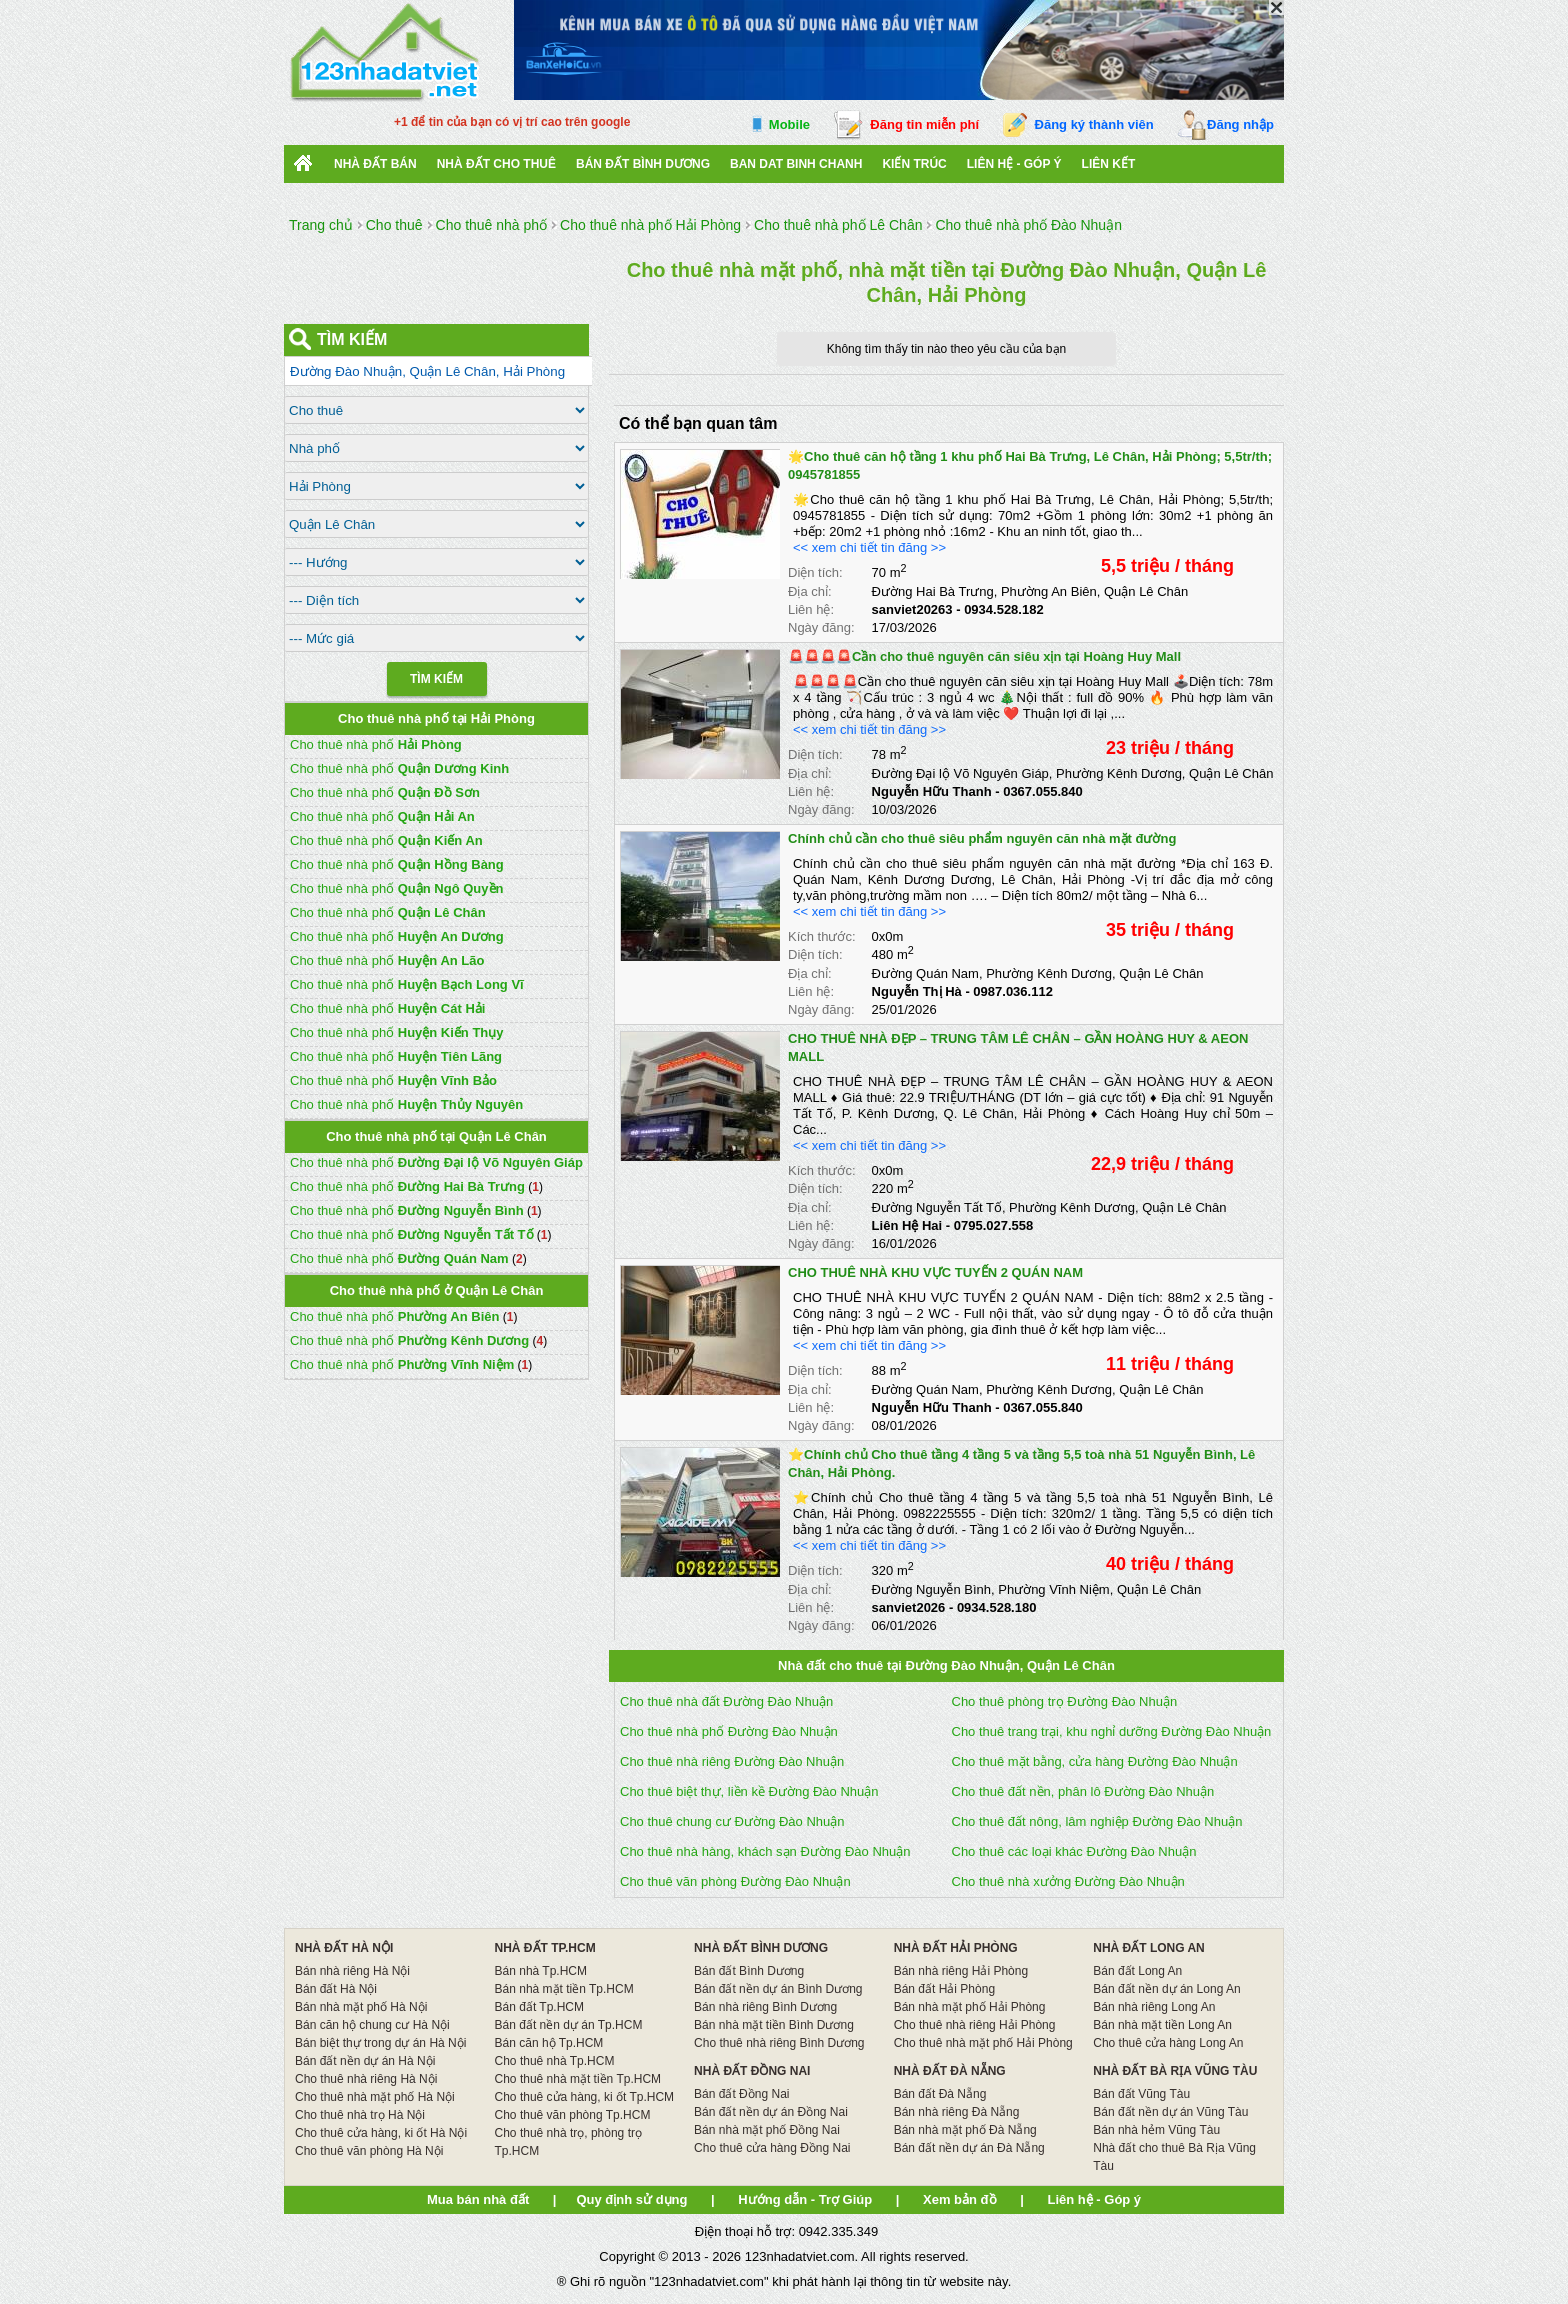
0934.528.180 (997, 1607)
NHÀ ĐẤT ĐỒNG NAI (752, 2071)
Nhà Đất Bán (375, 164)
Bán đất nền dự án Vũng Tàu (1170, 2112)
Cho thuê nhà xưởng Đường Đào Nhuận (1068, 1881)
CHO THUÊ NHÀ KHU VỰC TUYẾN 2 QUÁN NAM (935, 1272)
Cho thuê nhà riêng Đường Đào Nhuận (732, 1761)
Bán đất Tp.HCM (539, 2007)
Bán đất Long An (1137, 1971)
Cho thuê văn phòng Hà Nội (369, 2151)
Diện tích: (815, 572)
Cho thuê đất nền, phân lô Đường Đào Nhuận (1083, 1791)
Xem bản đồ (960, 2199)
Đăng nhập (1240, 124)
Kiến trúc (914, 164)
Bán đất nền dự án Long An (1166, 1989)
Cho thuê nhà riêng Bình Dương (779, 2043)
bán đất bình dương (643, 164)
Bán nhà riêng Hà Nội (352, 1971)
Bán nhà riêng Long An (1154, 2007)
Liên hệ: (811, 609)
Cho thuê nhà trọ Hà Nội (360, 2115)
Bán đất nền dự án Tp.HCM (569, 2025)
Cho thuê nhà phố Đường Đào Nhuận (729, 1731)
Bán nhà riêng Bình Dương (765, 2007)
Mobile (789, 124)
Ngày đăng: (821, 627)
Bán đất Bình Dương (749, 1971)
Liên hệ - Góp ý (1014, 164)
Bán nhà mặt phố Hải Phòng (970, 2007)
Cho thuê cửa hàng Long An (1168, 2043)
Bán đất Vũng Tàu (1141, 2094)
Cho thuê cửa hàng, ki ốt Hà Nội (381, 2133)
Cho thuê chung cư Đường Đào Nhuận (732, 1821)
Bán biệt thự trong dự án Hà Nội (380, 2043)
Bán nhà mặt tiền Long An (1162, 2025)
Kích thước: (822, 936)
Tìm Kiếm (436, 679)
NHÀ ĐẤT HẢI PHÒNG (956, 1948)
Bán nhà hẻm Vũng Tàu (1156, 2130)
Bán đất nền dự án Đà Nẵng (969, 2148)
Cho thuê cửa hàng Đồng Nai (772, 2148)
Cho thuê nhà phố (376, 744)
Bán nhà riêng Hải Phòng (961, 1971)
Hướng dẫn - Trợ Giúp (805, 2199)
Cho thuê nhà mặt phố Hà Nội (375, 2097)
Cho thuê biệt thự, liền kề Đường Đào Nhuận (749, 1791)
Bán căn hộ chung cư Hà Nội (372, 2025)
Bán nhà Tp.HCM (541, 1971)
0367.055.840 (1043, 791)
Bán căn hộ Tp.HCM (549, 2043)
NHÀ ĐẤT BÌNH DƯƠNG (761, 1948)
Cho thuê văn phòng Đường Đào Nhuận (735, 1881)
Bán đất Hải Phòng (944, 1989)
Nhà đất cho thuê (496, 164)
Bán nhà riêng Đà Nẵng (957, 2112)
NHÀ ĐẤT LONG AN (1149, 1948)
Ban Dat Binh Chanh (796, 164)
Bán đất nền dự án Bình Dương (778, 1989)
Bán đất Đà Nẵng (940, 2094)
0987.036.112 (1013, 991)
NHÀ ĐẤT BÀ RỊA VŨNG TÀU (1175, 2071)
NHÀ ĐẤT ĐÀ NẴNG (950, 2071)
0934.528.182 (1004, 609)
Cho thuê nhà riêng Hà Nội (366, 2079)
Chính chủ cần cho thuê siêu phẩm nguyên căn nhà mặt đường (982, 838)
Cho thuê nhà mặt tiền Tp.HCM (578, 2079)
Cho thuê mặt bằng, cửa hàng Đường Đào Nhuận (1095, 1761)
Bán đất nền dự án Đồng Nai (771, 2112)
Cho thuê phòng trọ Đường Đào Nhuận (1065, 1701)
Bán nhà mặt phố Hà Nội (361, 2007)
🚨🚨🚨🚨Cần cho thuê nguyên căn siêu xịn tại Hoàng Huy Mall (984, 656)
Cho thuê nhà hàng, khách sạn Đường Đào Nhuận (765, 1851)
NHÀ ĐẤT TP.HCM (545, 1948)
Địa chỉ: (810, 591)
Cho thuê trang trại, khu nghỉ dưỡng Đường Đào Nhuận (1112, 1731)
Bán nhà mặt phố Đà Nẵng (965, 2130)
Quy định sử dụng (631, 2199)
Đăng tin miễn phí (924, 124)
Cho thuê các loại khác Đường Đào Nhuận (1074, 1851)
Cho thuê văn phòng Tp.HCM (573, 2115)
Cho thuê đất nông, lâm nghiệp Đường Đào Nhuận (1097, 1821)
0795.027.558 (994, 1225)
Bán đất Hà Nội (336, 1989)
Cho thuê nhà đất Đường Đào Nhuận (726, 1701)
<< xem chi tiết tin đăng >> (869, 547)
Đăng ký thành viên (1094, 124)
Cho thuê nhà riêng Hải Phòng (975, 2025)
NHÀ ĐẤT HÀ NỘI (344, 1948)
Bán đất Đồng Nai (741, 2094)
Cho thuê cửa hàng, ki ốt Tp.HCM (585, 2097)
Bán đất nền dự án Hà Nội (365, 2061)
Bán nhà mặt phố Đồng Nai (767, 2130)
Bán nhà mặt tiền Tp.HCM (564, 1989)
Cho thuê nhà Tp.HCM (555, 2061)
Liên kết (1109, 164)
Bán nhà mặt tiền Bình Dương (774, 2025)
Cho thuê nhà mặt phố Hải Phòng (983, 2043)
